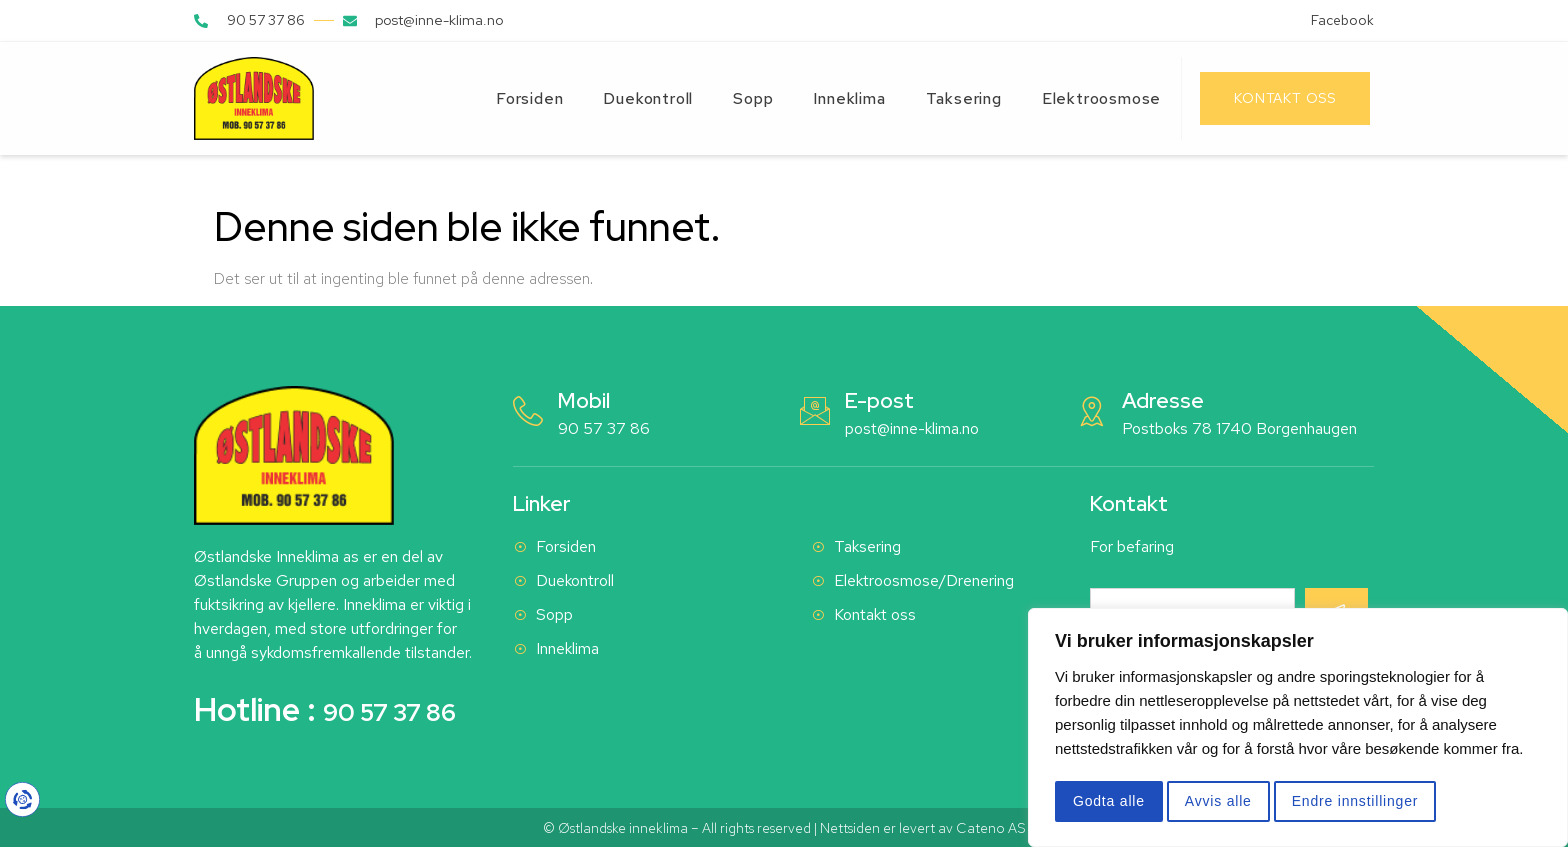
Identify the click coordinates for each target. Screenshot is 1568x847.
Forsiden (529, 98)
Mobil (584, 400)
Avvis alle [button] (1218, 801)
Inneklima (849, 98)
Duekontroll (648, 98)
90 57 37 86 (604, 428)
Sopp (753, 98)
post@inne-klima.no (912, 428)
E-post (879, 400)
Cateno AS (991, 828)
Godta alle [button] (1109, 801)
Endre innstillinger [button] (1355, 801)
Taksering (964, 98)
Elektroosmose (1101, 98)
